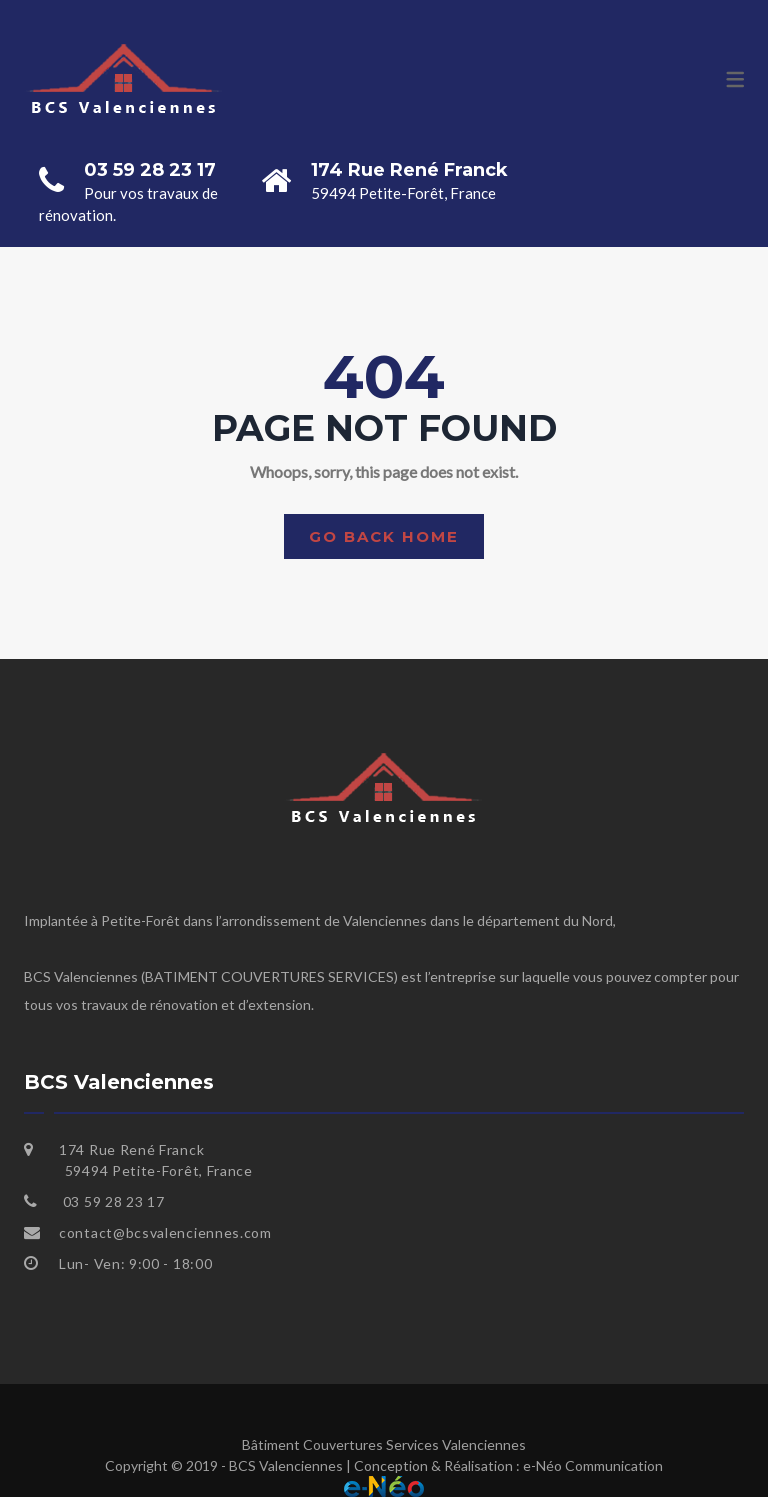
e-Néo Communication (593, 1465)
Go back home (384, 536)
